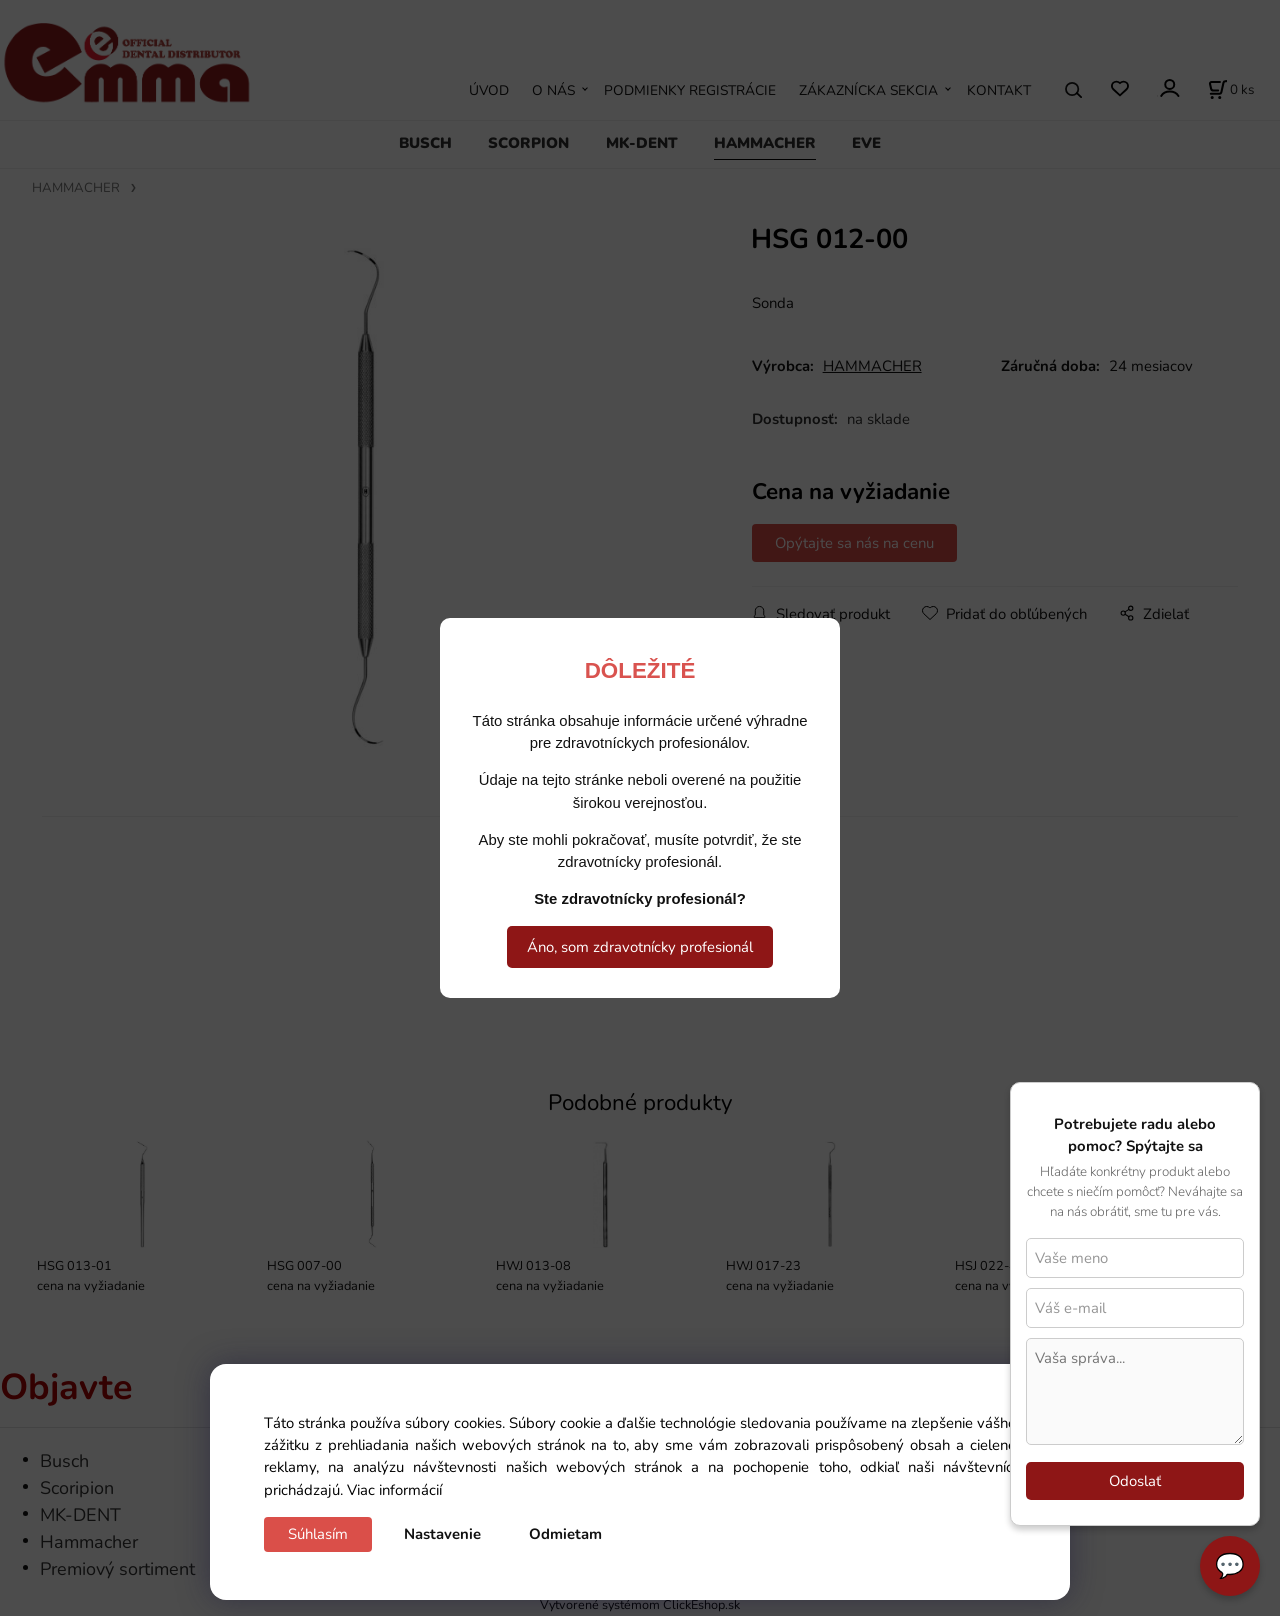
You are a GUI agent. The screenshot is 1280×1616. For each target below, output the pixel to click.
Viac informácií (394, 1490)
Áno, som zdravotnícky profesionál (640, 947)
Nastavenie (442, 1534)
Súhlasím (318, 1534)
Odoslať (1135, 1481)
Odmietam (565, 1534)
